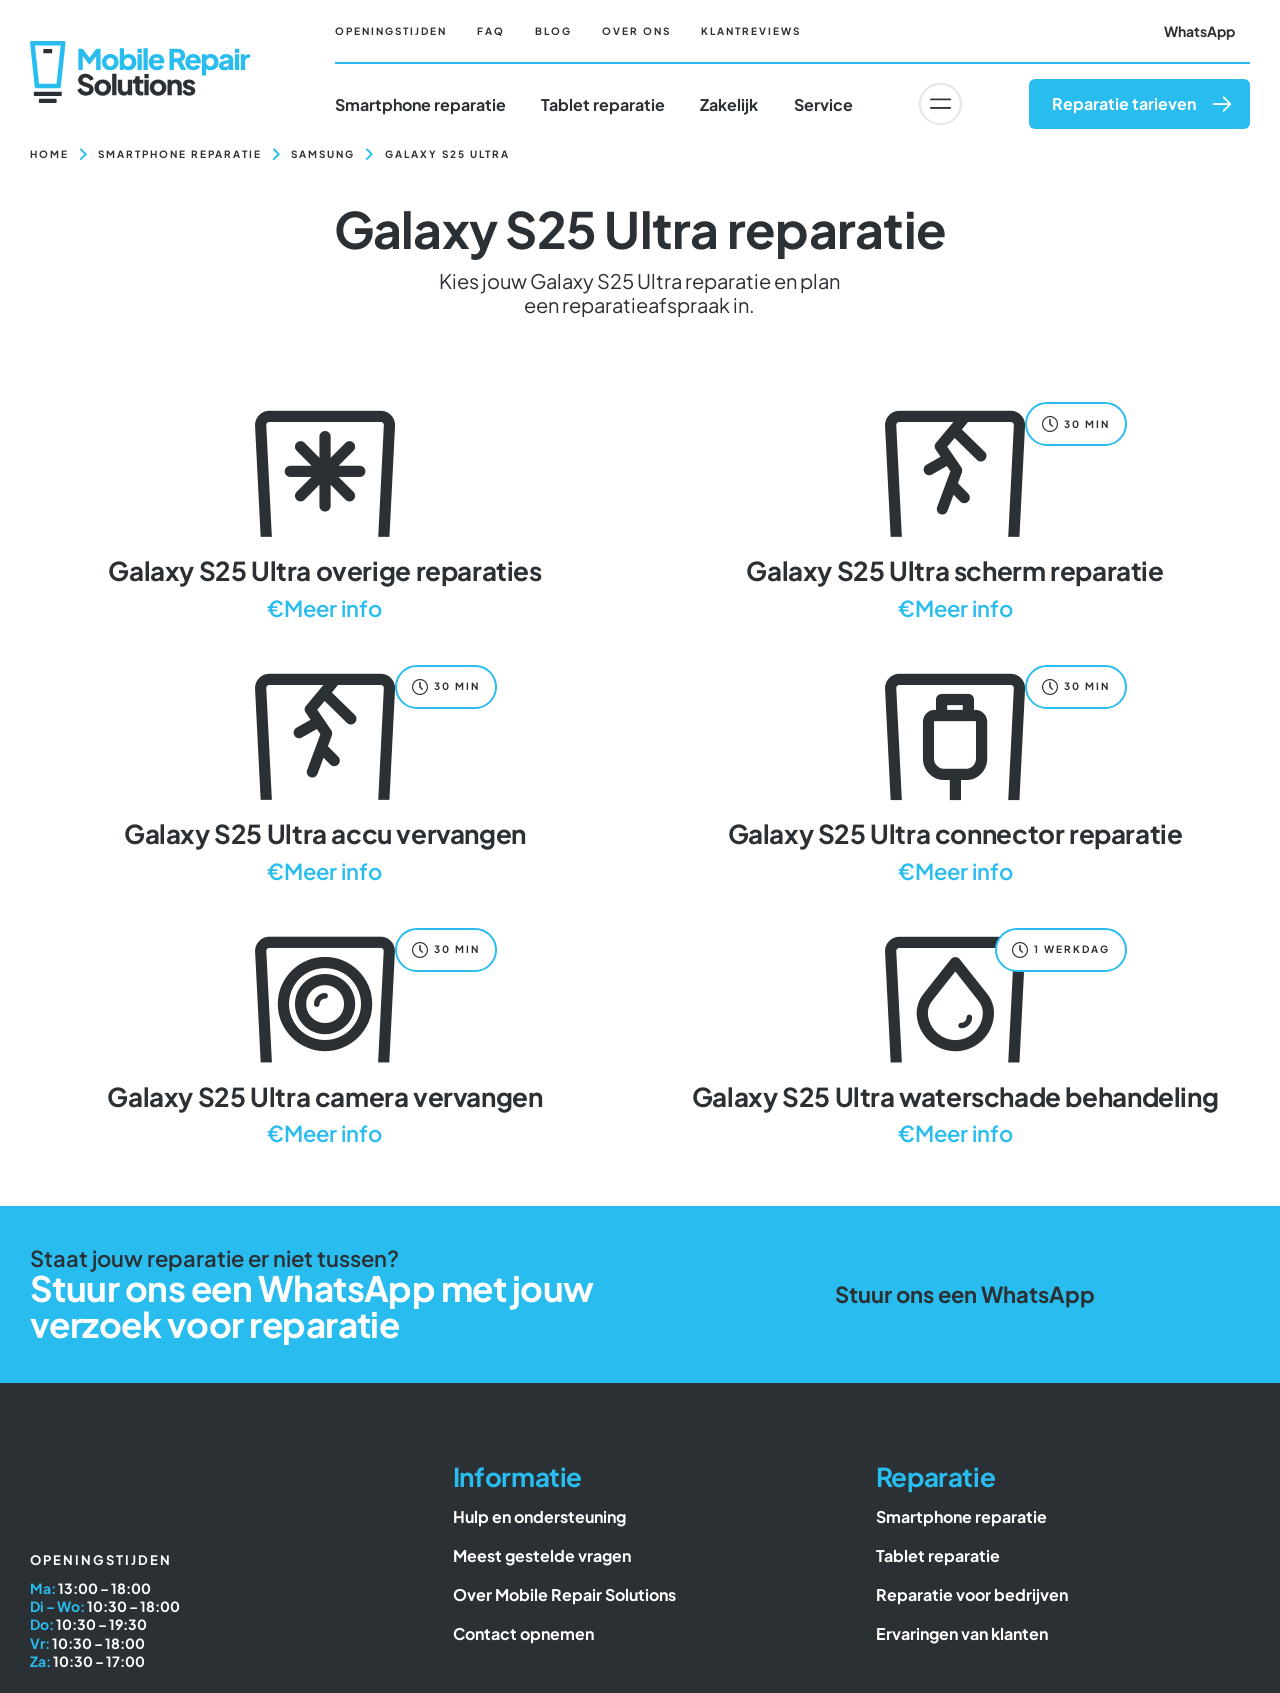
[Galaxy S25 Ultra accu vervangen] (325, 771)
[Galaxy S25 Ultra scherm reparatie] (955, 508)
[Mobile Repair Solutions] (140, 48)
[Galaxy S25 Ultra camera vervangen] (325, 1034)
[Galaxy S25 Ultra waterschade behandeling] (955, 1034)
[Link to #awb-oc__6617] (940, 104)
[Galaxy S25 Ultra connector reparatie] (955, 771)
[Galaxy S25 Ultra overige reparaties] (325, 508)
